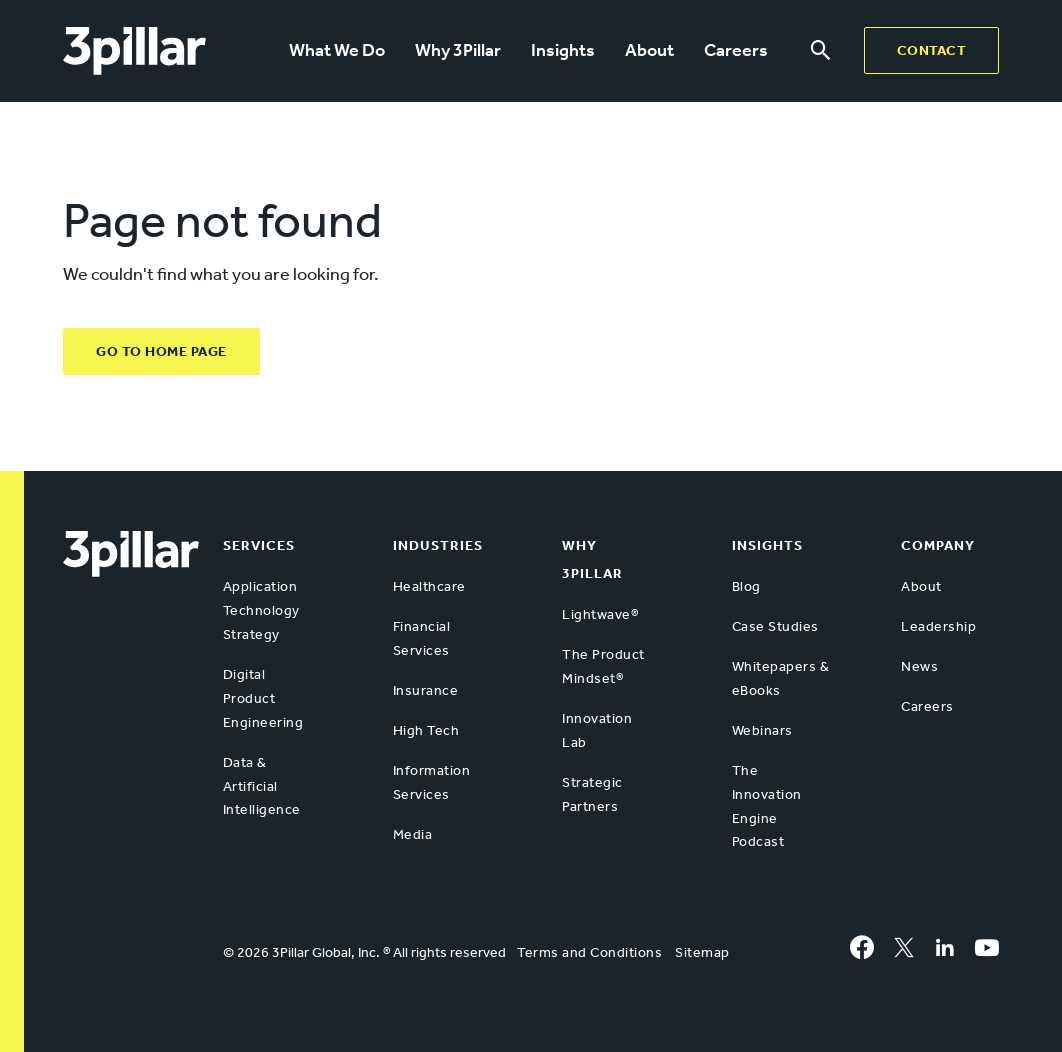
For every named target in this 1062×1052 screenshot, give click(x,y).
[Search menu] (820, 51)
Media (413, 834)
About (649, 50)
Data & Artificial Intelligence (262, 786)
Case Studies (775, 626)
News (919, 666)
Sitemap (702, 952)
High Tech (426, 730)
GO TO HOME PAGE (161, 351)
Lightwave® (600, 614)
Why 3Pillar (458, 50)
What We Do (337, 50)
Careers (736, 50)
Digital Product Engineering (263, 698)
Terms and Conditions (589, 952)
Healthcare (429, 586)
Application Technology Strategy (261, 610)
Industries (438, 545)
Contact (932, 50)
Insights (563, 50)
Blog (746, 586)
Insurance (426, 690)
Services (259, 545)
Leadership (938, 626)
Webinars (762, 730)
